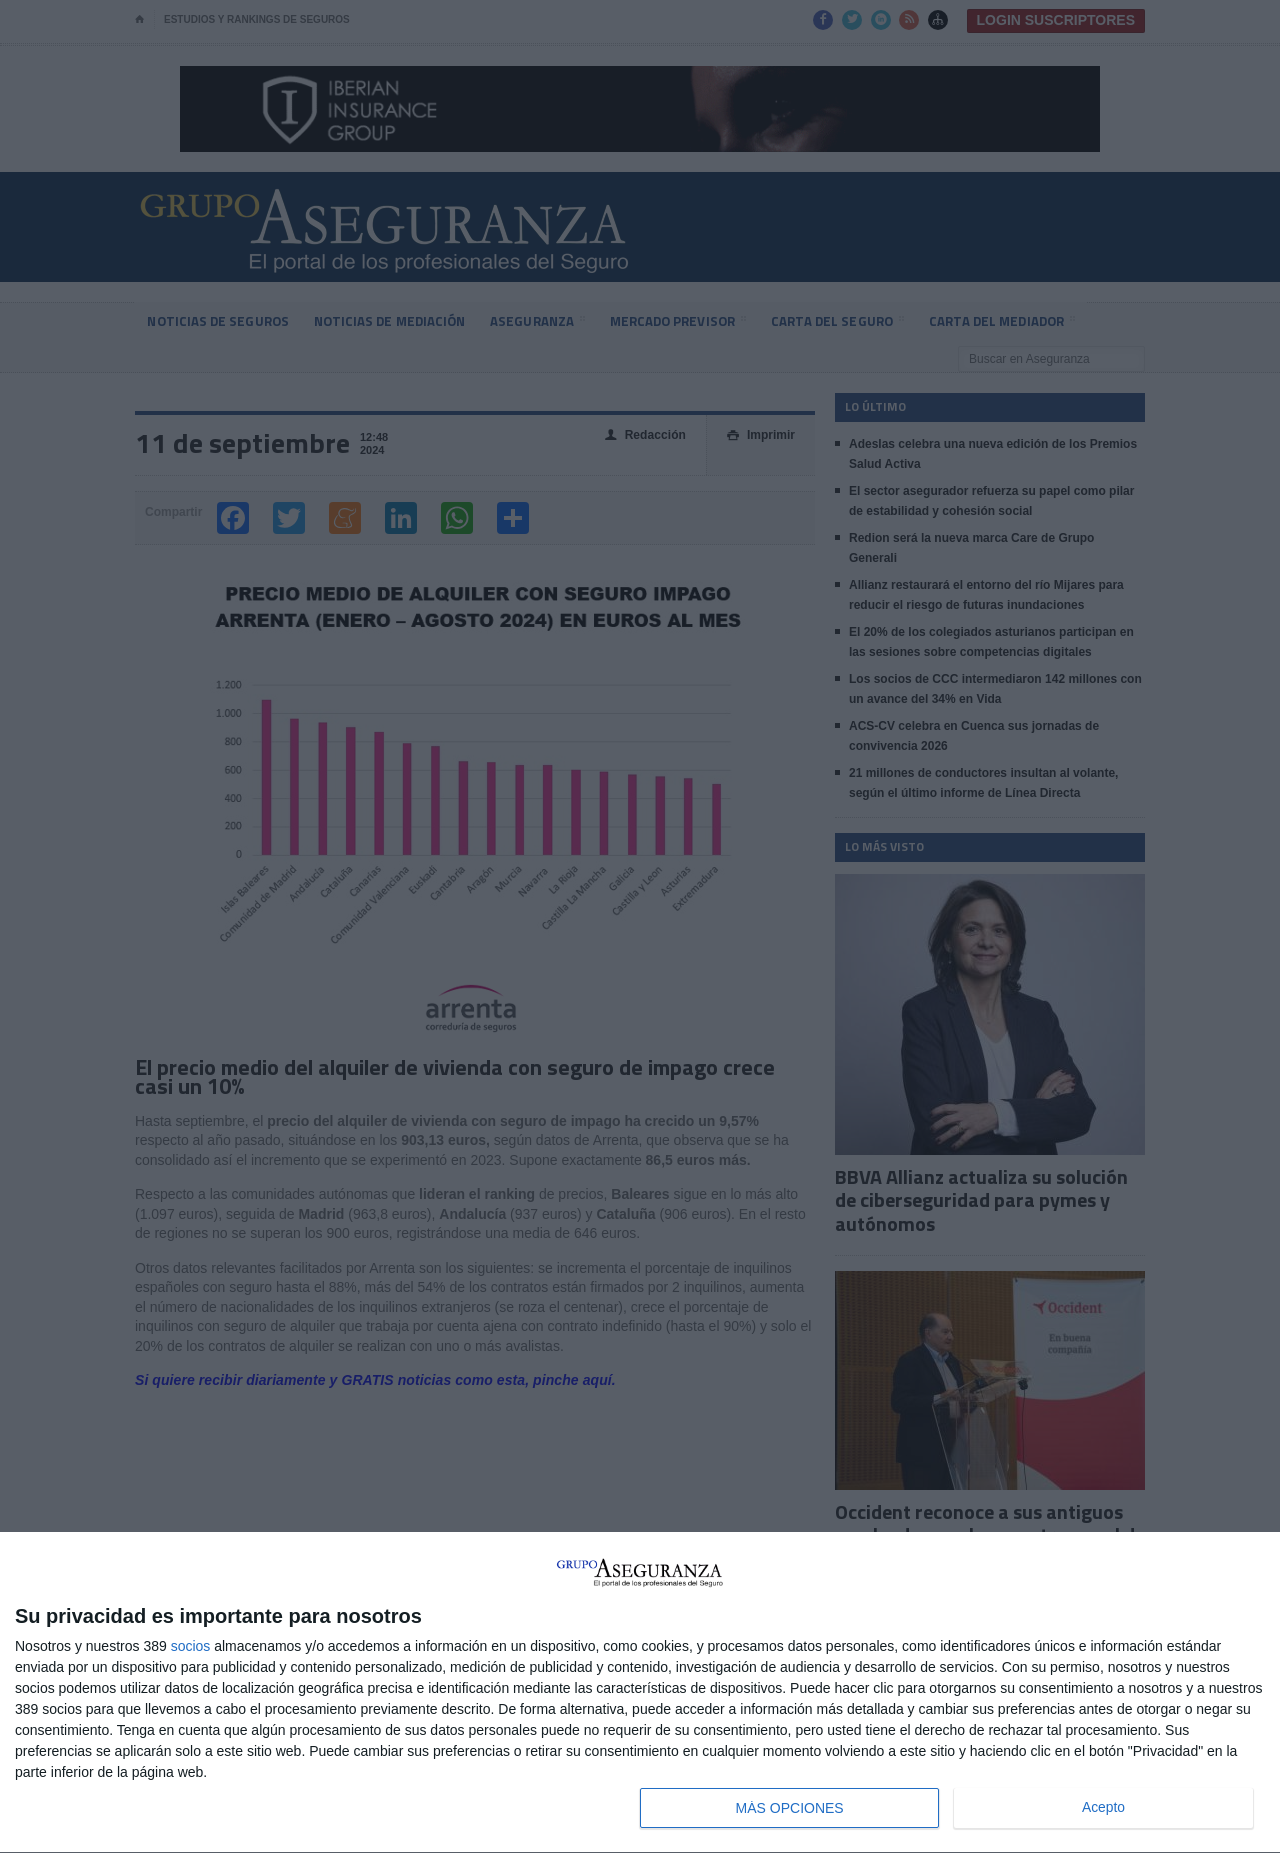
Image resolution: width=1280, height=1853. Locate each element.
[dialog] (640, 1693)
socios (191, 1646)
